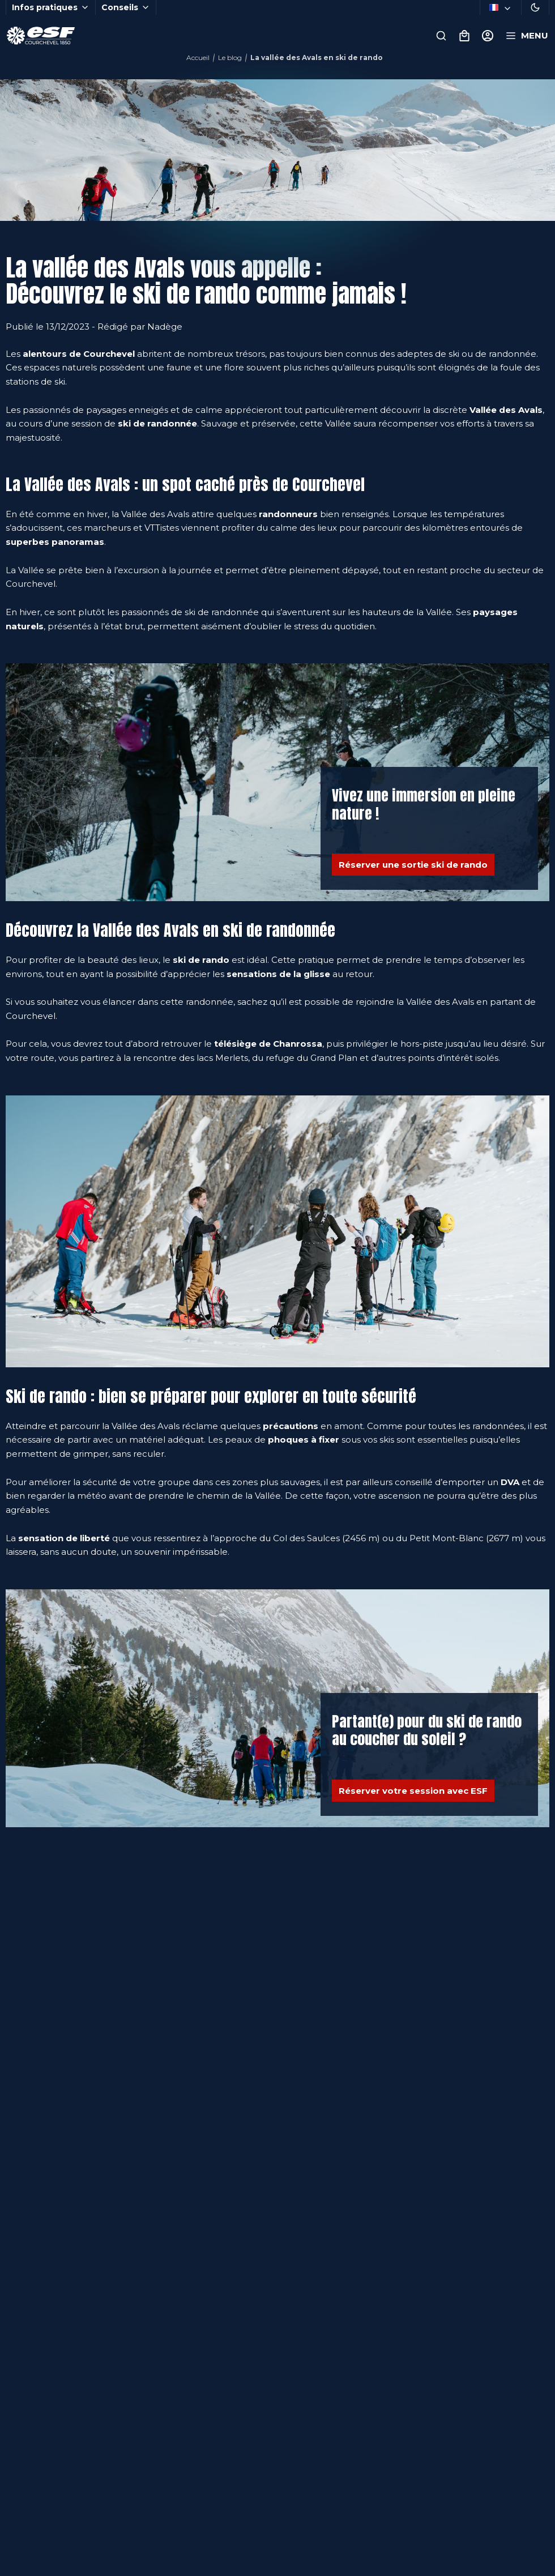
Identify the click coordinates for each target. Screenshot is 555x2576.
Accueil (198, 57)
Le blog (230, 57)
